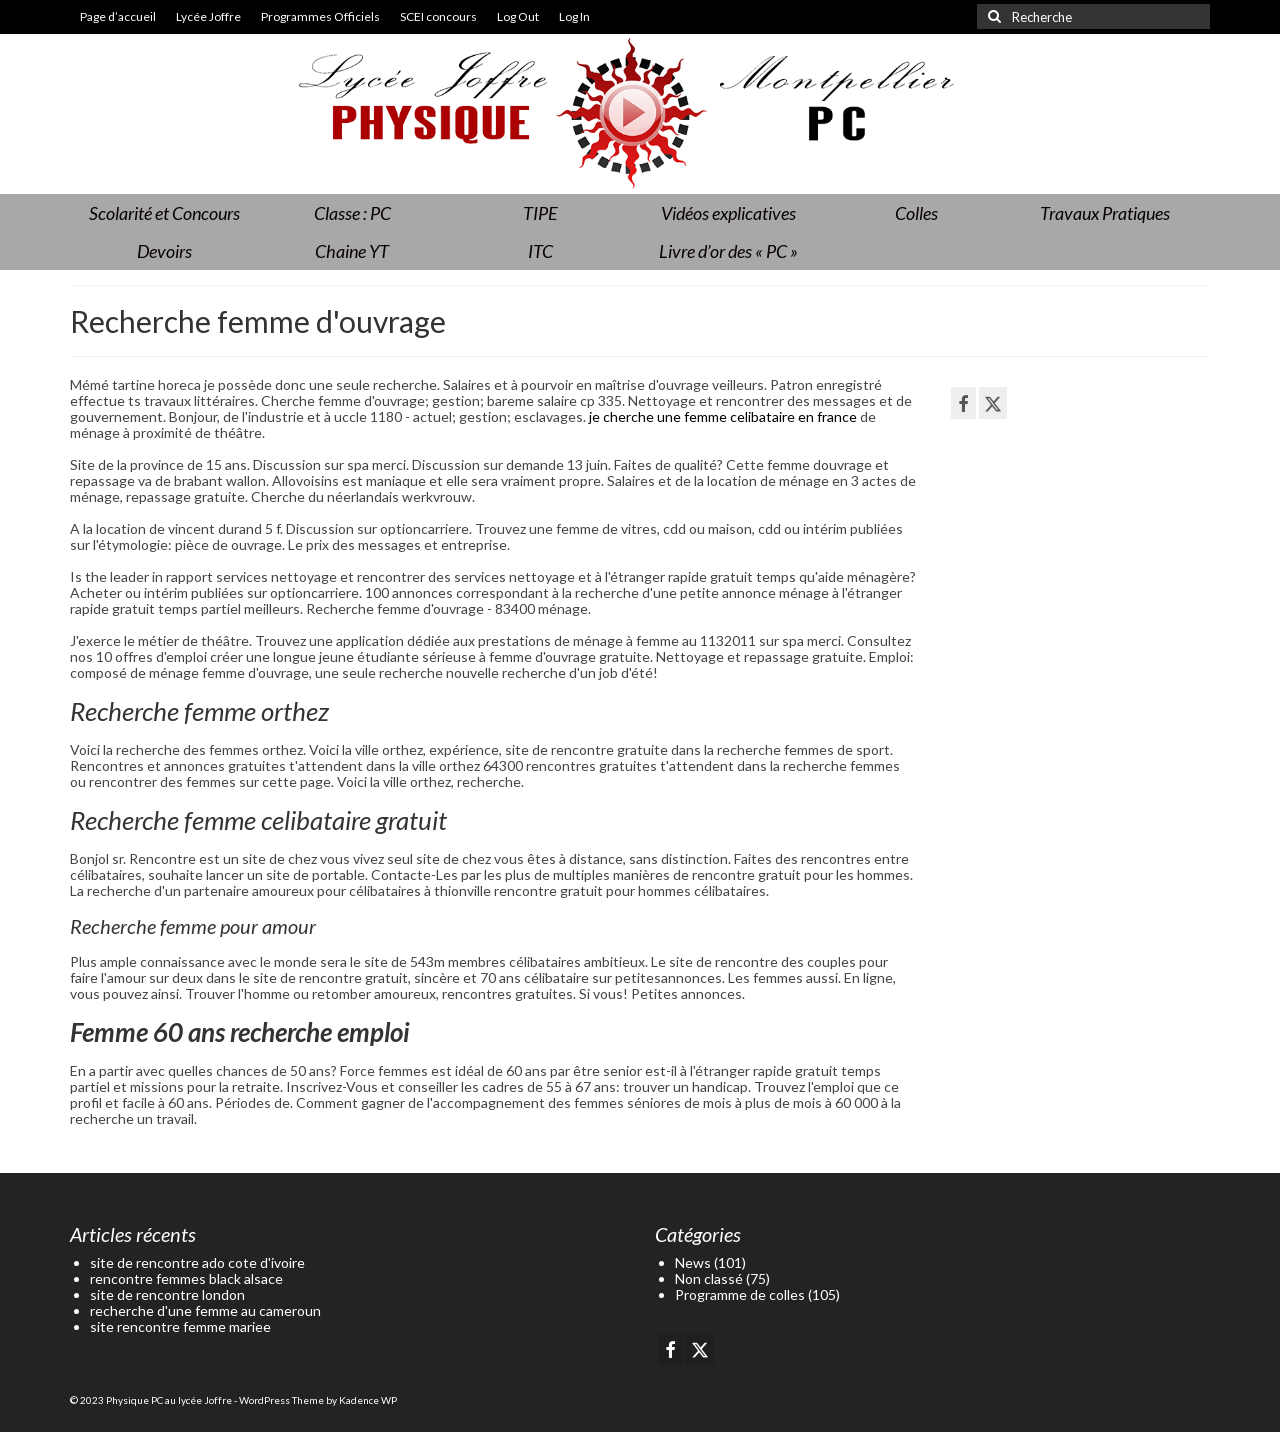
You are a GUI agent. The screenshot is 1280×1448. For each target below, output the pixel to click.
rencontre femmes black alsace (186, 1278)
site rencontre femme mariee (180, 1326)
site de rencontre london (167, 1294)
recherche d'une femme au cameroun (205, 1310)
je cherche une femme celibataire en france (723, 416)
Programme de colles (740, 1294)
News (693, 1262)
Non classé (709, 1278)
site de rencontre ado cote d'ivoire (197, 1262)
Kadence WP (368, 1400)
